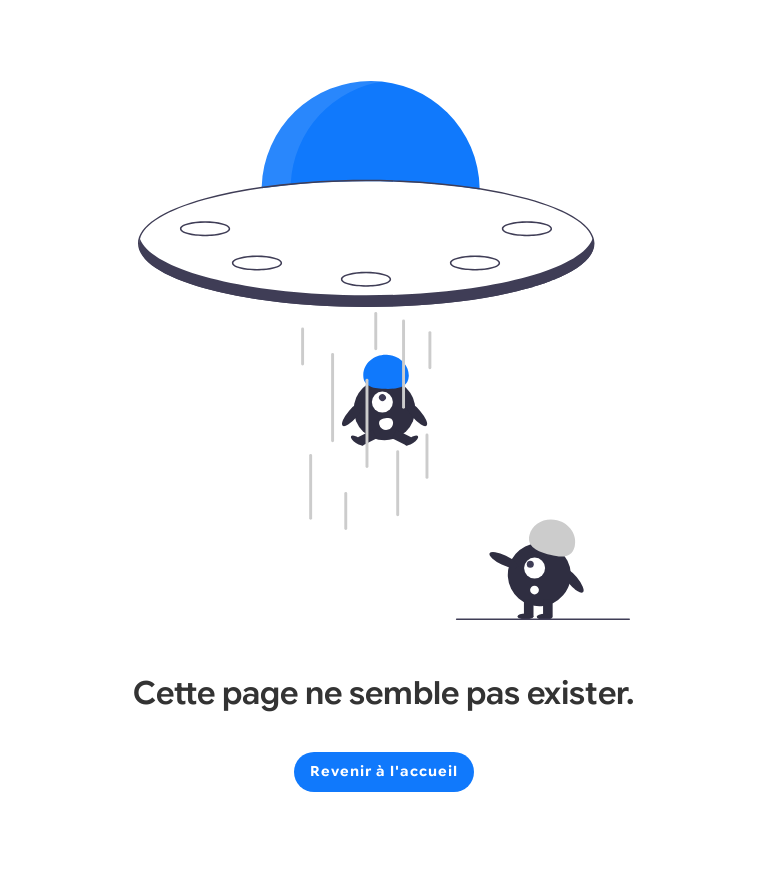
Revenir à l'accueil (384, 771)
